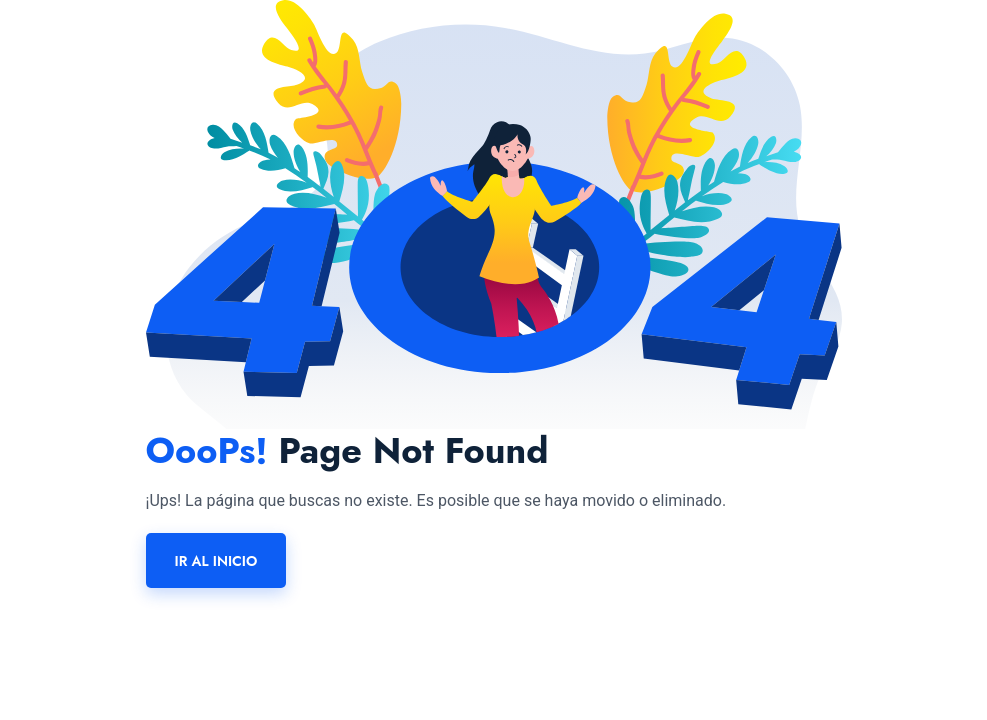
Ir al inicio (216, 561)
